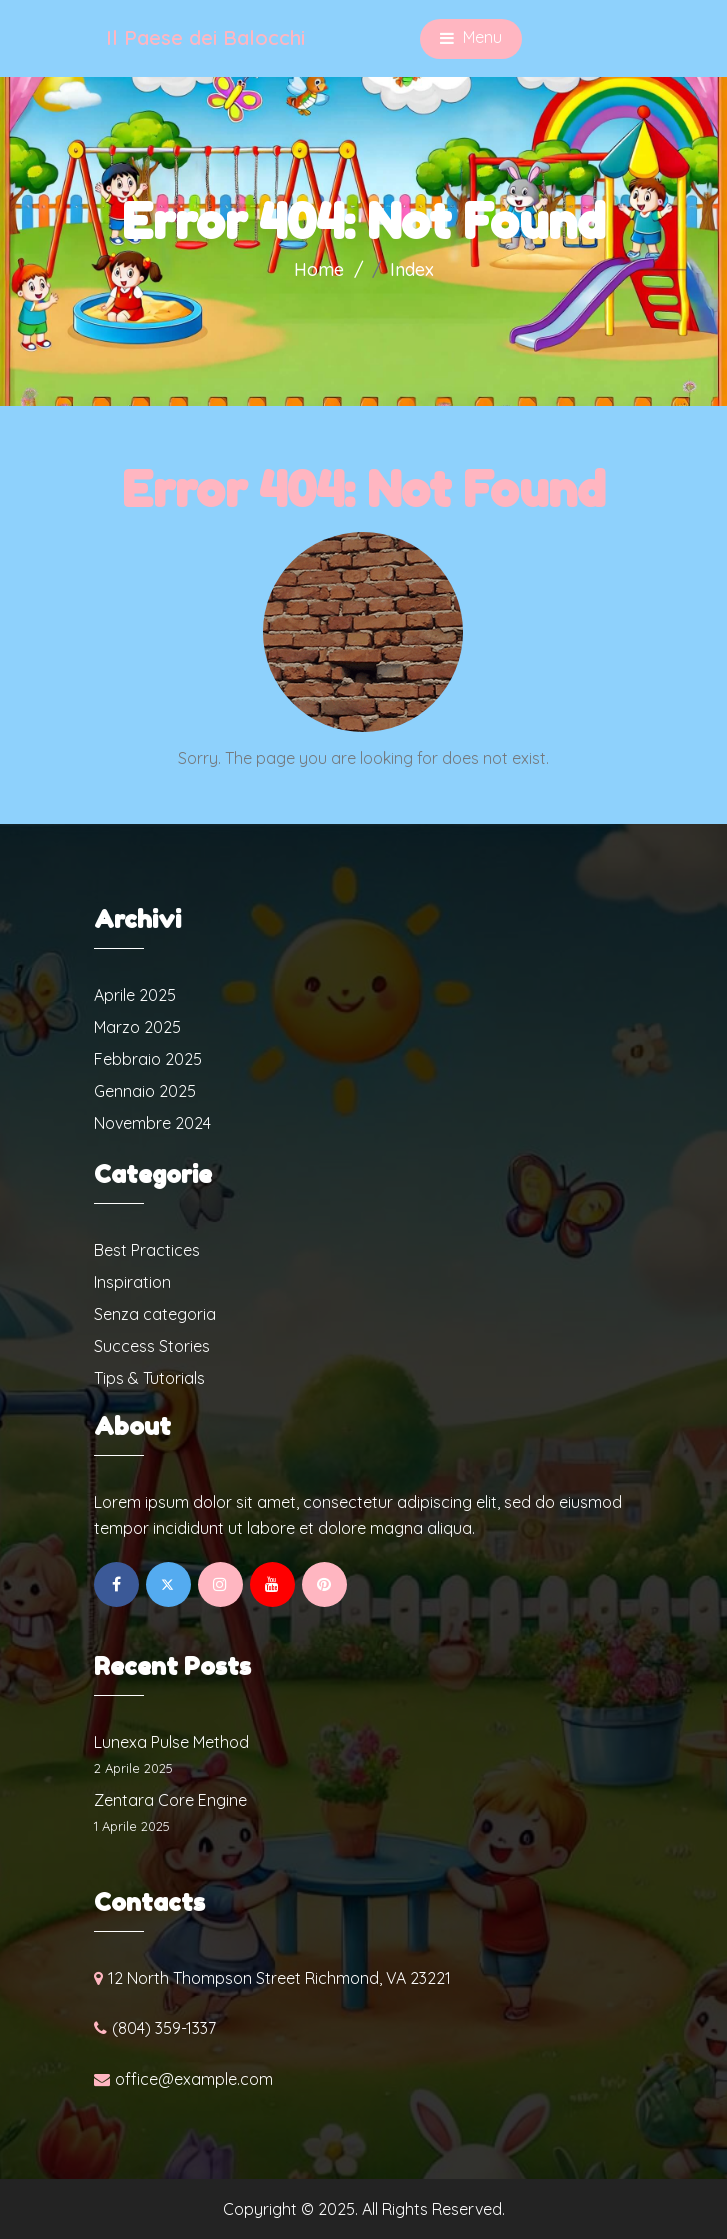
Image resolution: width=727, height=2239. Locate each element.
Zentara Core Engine (170, 1800)
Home (319, 269)
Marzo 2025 (137, 1027)
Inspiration (132, 1282)
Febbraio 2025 (148, 1059)
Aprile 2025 (135, 995)
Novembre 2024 (152, 1123)
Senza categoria (155, 1314)
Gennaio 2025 (145, 1091)
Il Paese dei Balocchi (205, 37)
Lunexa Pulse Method (171, 1742)
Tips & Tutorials (149, 1378)
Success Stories (152, 1346)
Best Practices (147, 1250)
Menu (471, 39)
